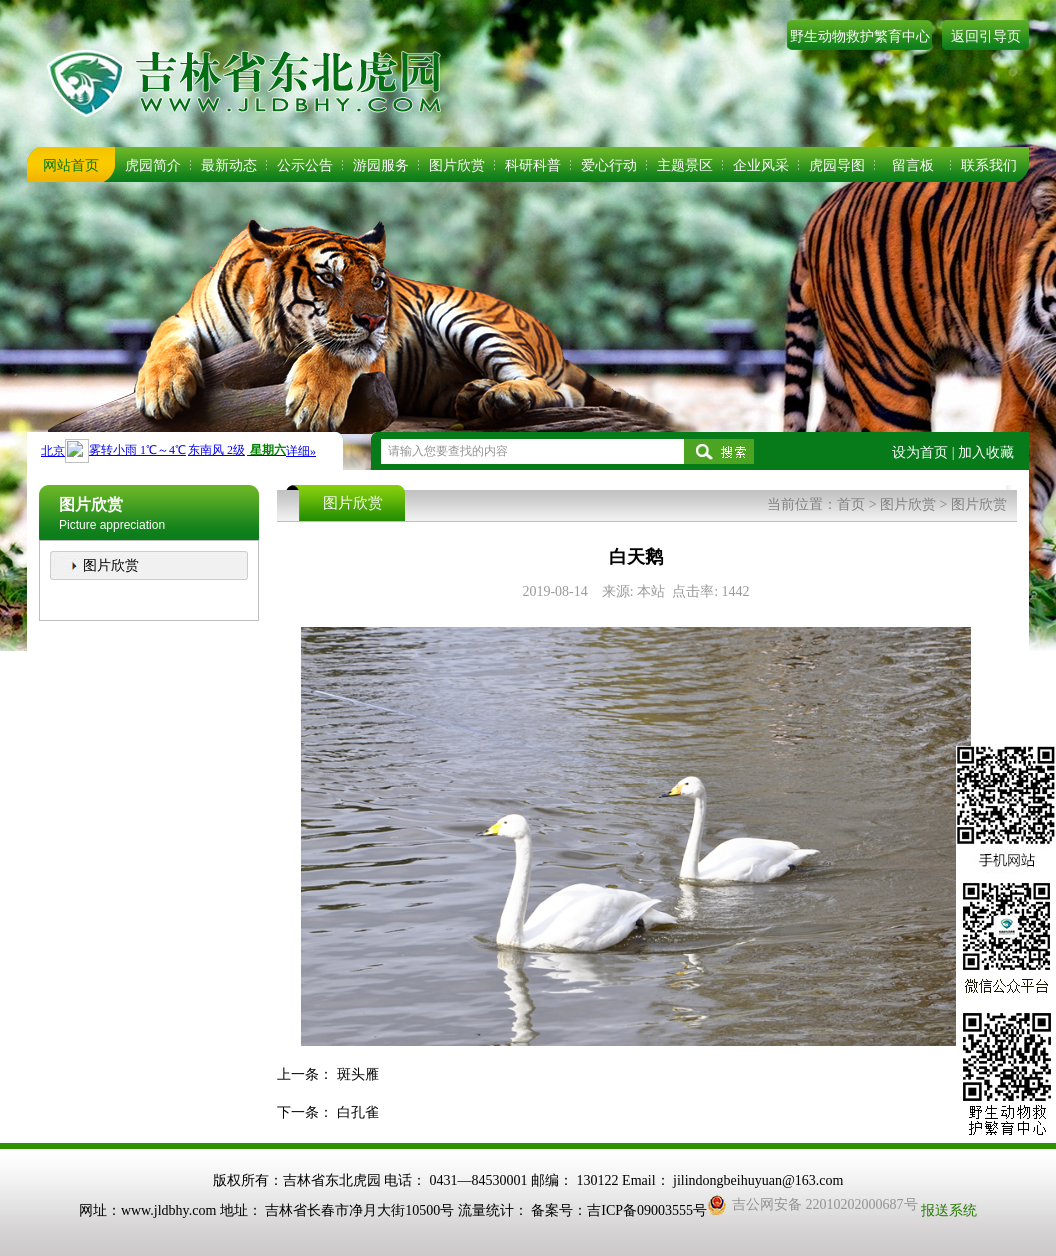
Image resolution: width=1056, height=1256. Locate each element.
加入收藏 (986, 452)
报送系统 (949, 1210)
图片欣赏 (457, 165)
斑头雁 (358, 1074)
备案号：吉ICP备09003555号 (619, 1210)
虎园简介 (153, 165)
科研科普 (533, 165)
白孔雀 (358, 1112)
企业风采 (761, 165)
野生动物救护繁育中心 (860, 36)
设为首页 (920, 452)
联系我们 (989, 165)
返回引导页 (986, 36)
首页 (851, 504)
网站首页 (71, 165)
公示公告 (305, 165)
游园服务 (381, 165)
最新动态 (229, 165)
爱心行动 (609, 165)
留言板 (913, 165)
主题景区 (685, 165)
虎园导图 (837, 165)
